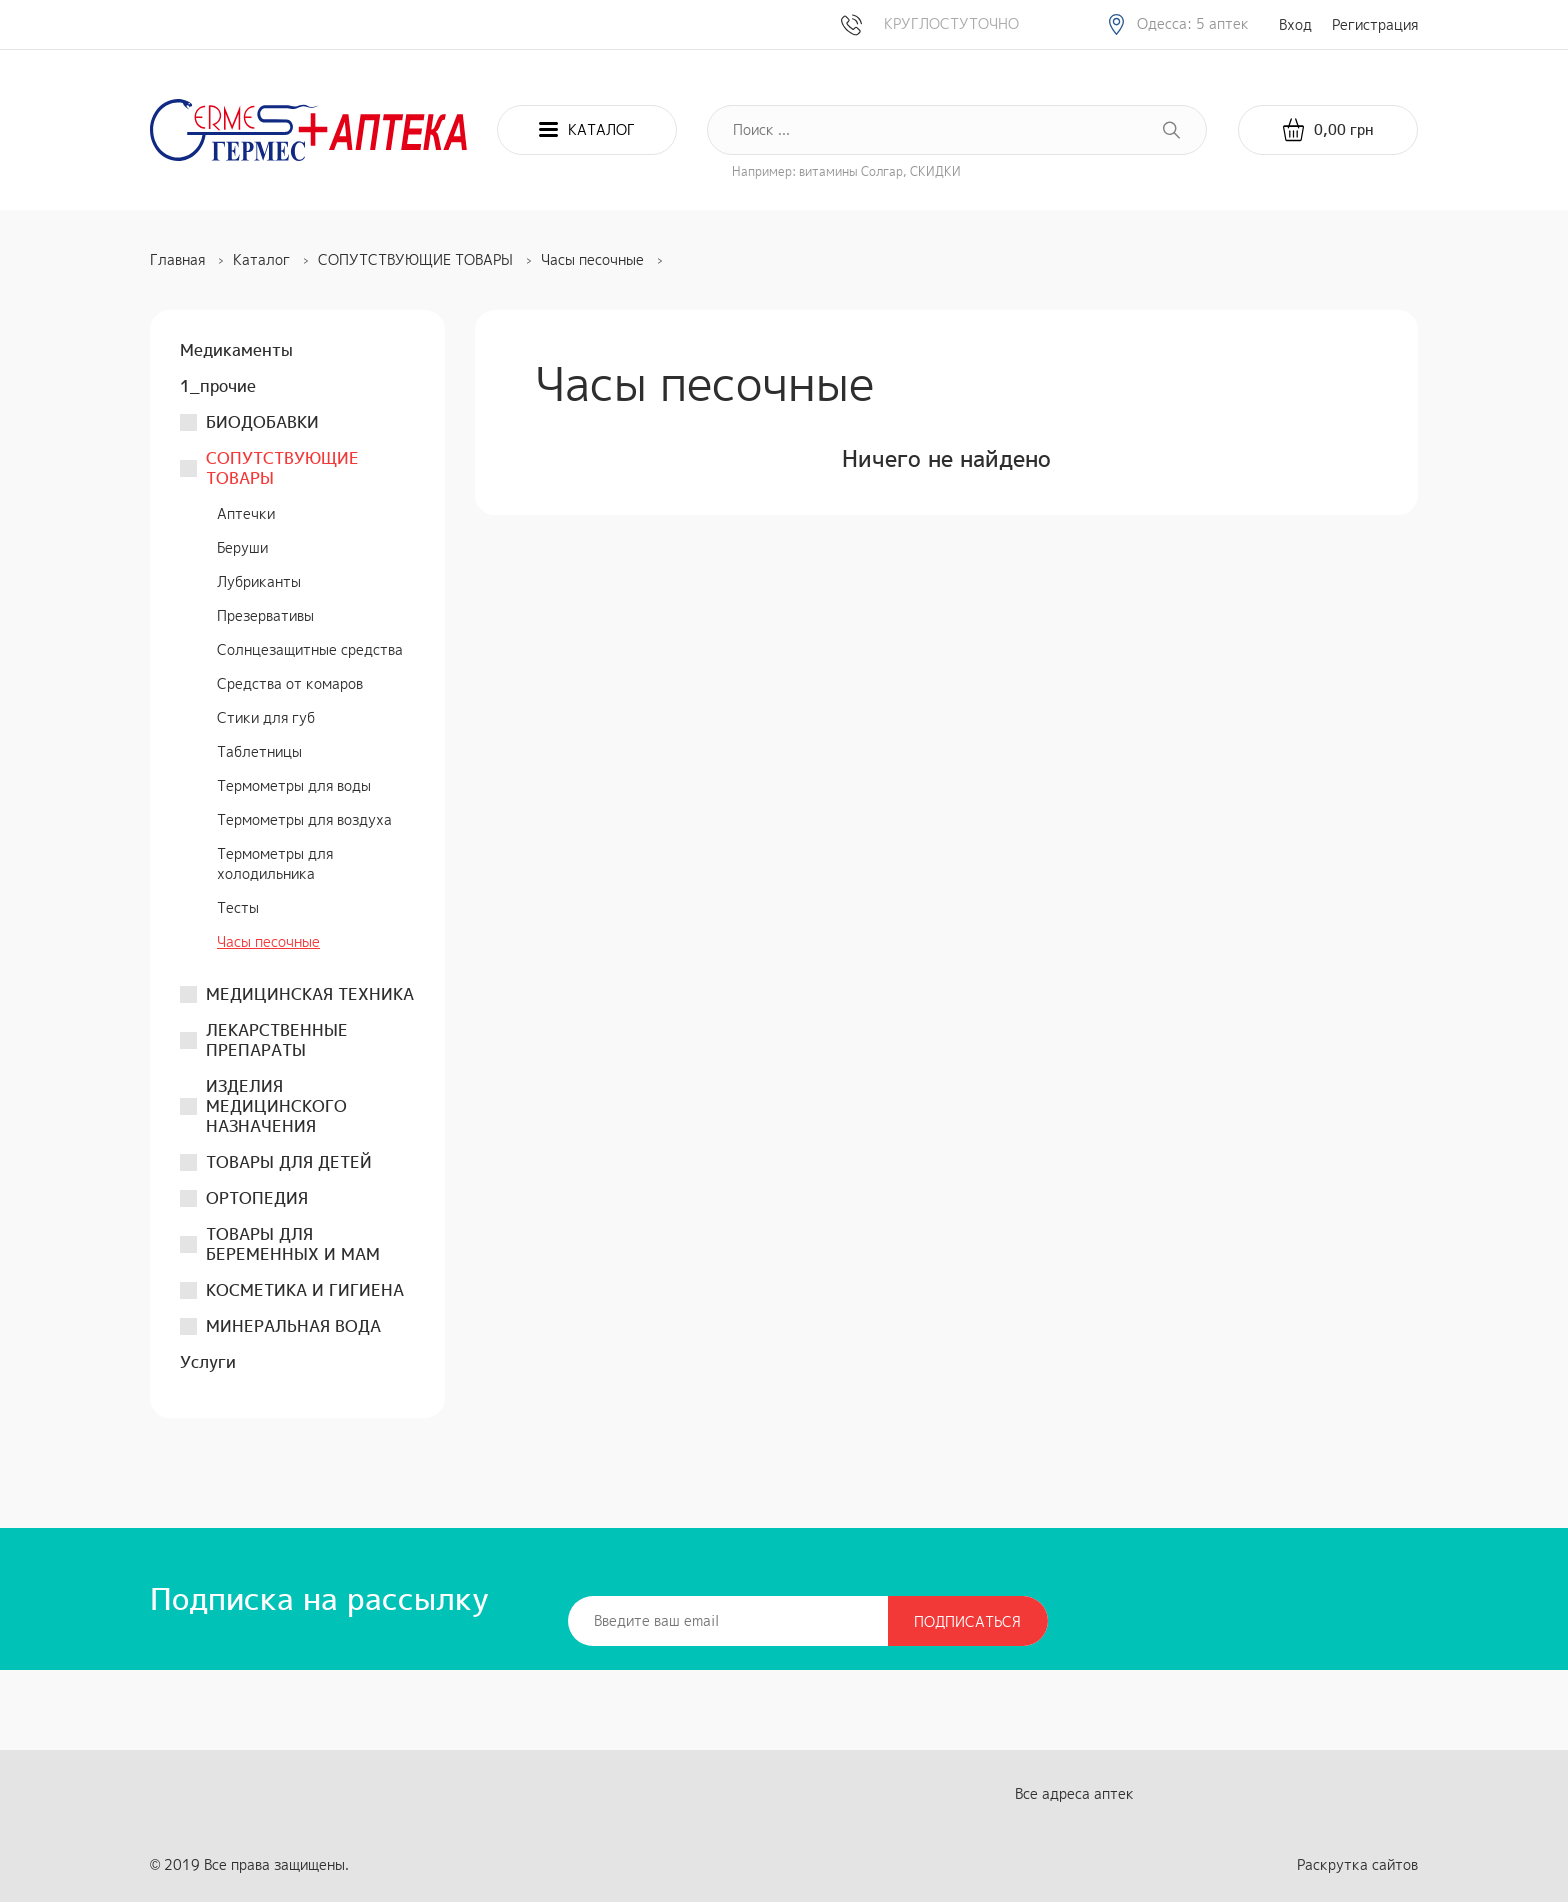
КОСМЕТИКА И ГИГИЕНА (305, 1290)
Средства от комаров (290, 683)
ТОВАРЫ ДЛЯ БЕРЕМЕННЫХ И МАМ (293, 1244)
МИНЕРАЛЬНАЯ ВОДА (293, 1326)
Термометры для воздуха (304, 819)
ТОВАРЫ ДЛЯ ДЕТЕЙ (289, 1162)
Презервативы (265, 615)
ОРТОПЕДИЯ (257, 1198)
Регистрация (1375, 24)
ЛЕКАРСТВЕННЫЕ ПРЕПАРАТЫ (277, 1040)
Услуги (208, 1362)
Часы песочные (268, 941)
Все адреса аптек (1074, 1793)
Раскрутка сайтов (1357, 1864)
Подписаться (967, 1621)
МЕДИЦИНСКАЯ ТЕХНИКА (310, 994)
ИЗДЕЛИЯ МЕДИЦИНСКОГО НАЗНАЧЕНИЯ (276, 1106)
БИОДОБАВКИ (262, 422)
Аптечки (246, 513)
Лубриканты (259, 581)
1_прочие (218, 386)
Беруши (242, 547)
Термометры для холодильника (275, 863)
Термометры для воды (294, 785)
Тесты (238, 907)
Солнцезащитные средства (310, 649)
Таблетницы (259, 751)
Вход (1295, 24)
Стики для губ (266, 717)
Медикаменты (236, 350)
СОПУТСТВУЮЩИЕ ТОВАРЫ (282, 468)
